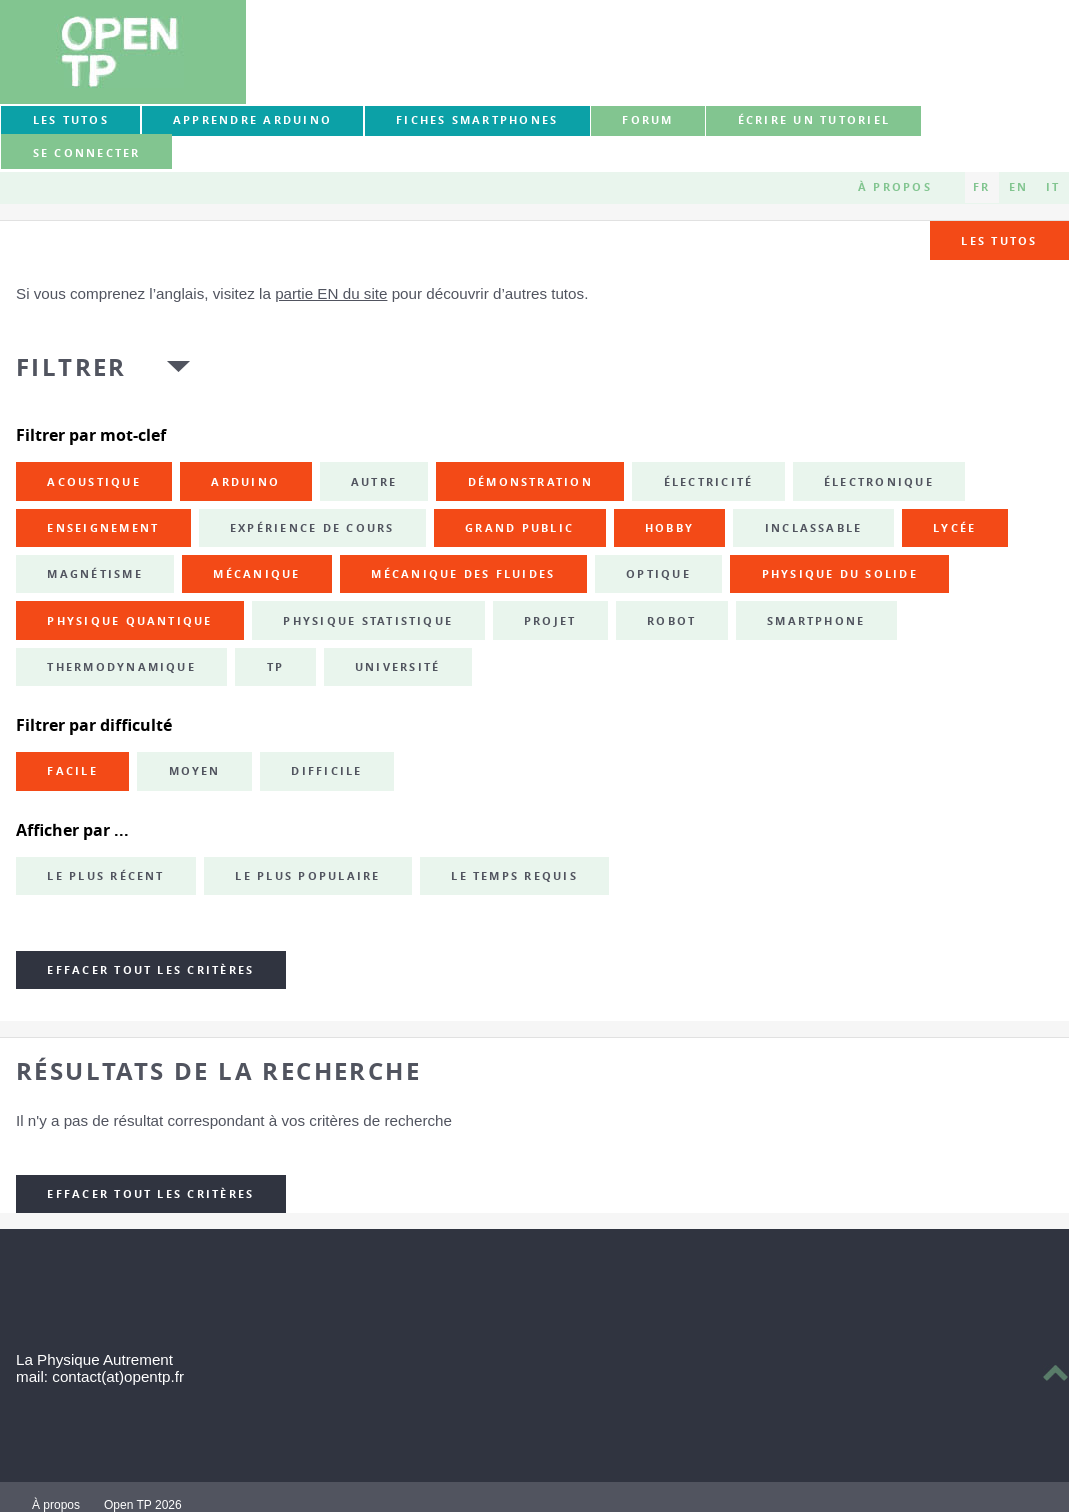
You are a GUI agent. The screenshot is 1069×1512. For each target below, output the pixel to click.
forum (647, 120)
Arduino (245, 482)
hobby (669, 528)
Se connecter (87, 153)
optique (658, 574)
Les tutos (71, 120)
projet (550, 621)
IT (1053, 187)
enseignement (103, 528)
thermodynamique (121, 667)
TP (275, 667)
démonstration (530, 482)
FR (981, 187)
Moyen (195, 771)
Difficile (326, 771)
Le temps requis (514, 876)
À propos (895, 187)
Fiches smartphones (477, 120)
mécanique (256, 574)
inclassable (814, 528)
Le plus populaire (307, 876)
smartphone (816, 621)
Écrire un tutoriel (814, 120)
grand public (519, 528)
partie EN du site (331, 293)
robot (671, 621)
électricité (709, 482)
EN (1018, 187)
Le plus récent (105, 876)
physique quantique (129, 621)
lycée (954, 528)
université (397, 667)
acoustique (93, 482)
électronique (879, 482)
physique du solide (840, 574)
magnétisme (94, 574)
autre (374, 482)
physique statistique (368, 621)
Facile (72, 771)
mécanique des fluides (463, 574)
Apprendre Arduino (252, 120)
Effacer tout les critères (150, 970)
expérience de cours (312, 528)
